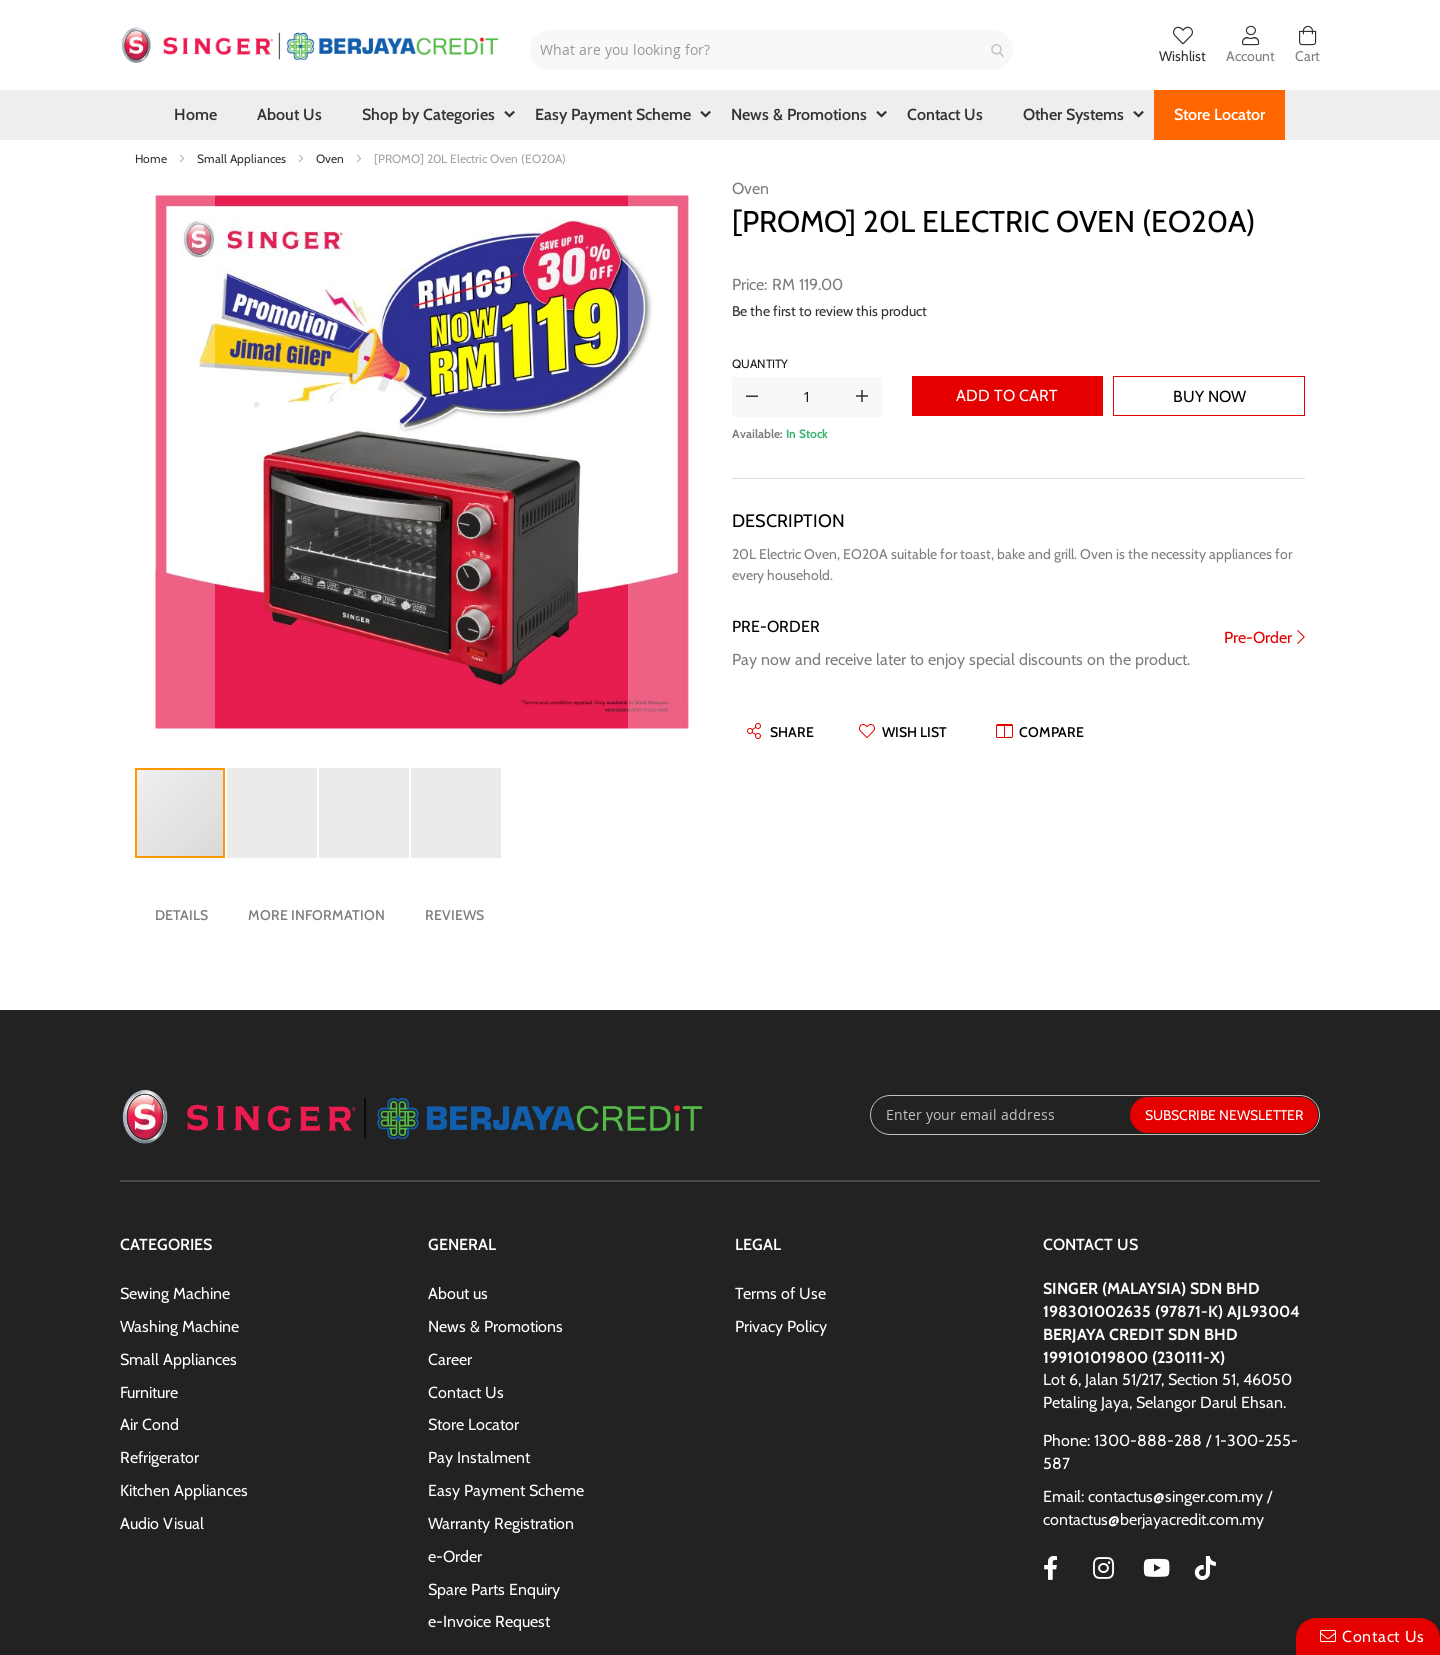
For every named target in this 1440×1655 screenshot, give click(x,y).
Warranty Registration (501, 1523)
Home (152, 158)
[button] (175, 464)
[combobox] (771, 50)
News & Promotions (495, 1326)
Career (450, 1359)
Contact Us (466, 1392)
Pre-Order (1258, 637)
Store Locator (473, 1424)
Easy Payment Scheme (506, 1490)
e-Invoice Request (489, 1621)
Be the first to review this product (829, 311)
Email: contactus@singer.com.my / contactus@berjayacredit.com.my (1157, 1508)
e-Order (455, 1556)
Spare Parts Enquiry (494, 1589)
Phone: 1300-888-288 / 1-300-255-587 (1170, 1452)
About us (458, 1293)
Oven (331, 158)
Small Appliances (243, 158)
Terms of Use (780, 1293)
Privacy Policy (781, 1326)
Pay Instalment (479, 1457)
